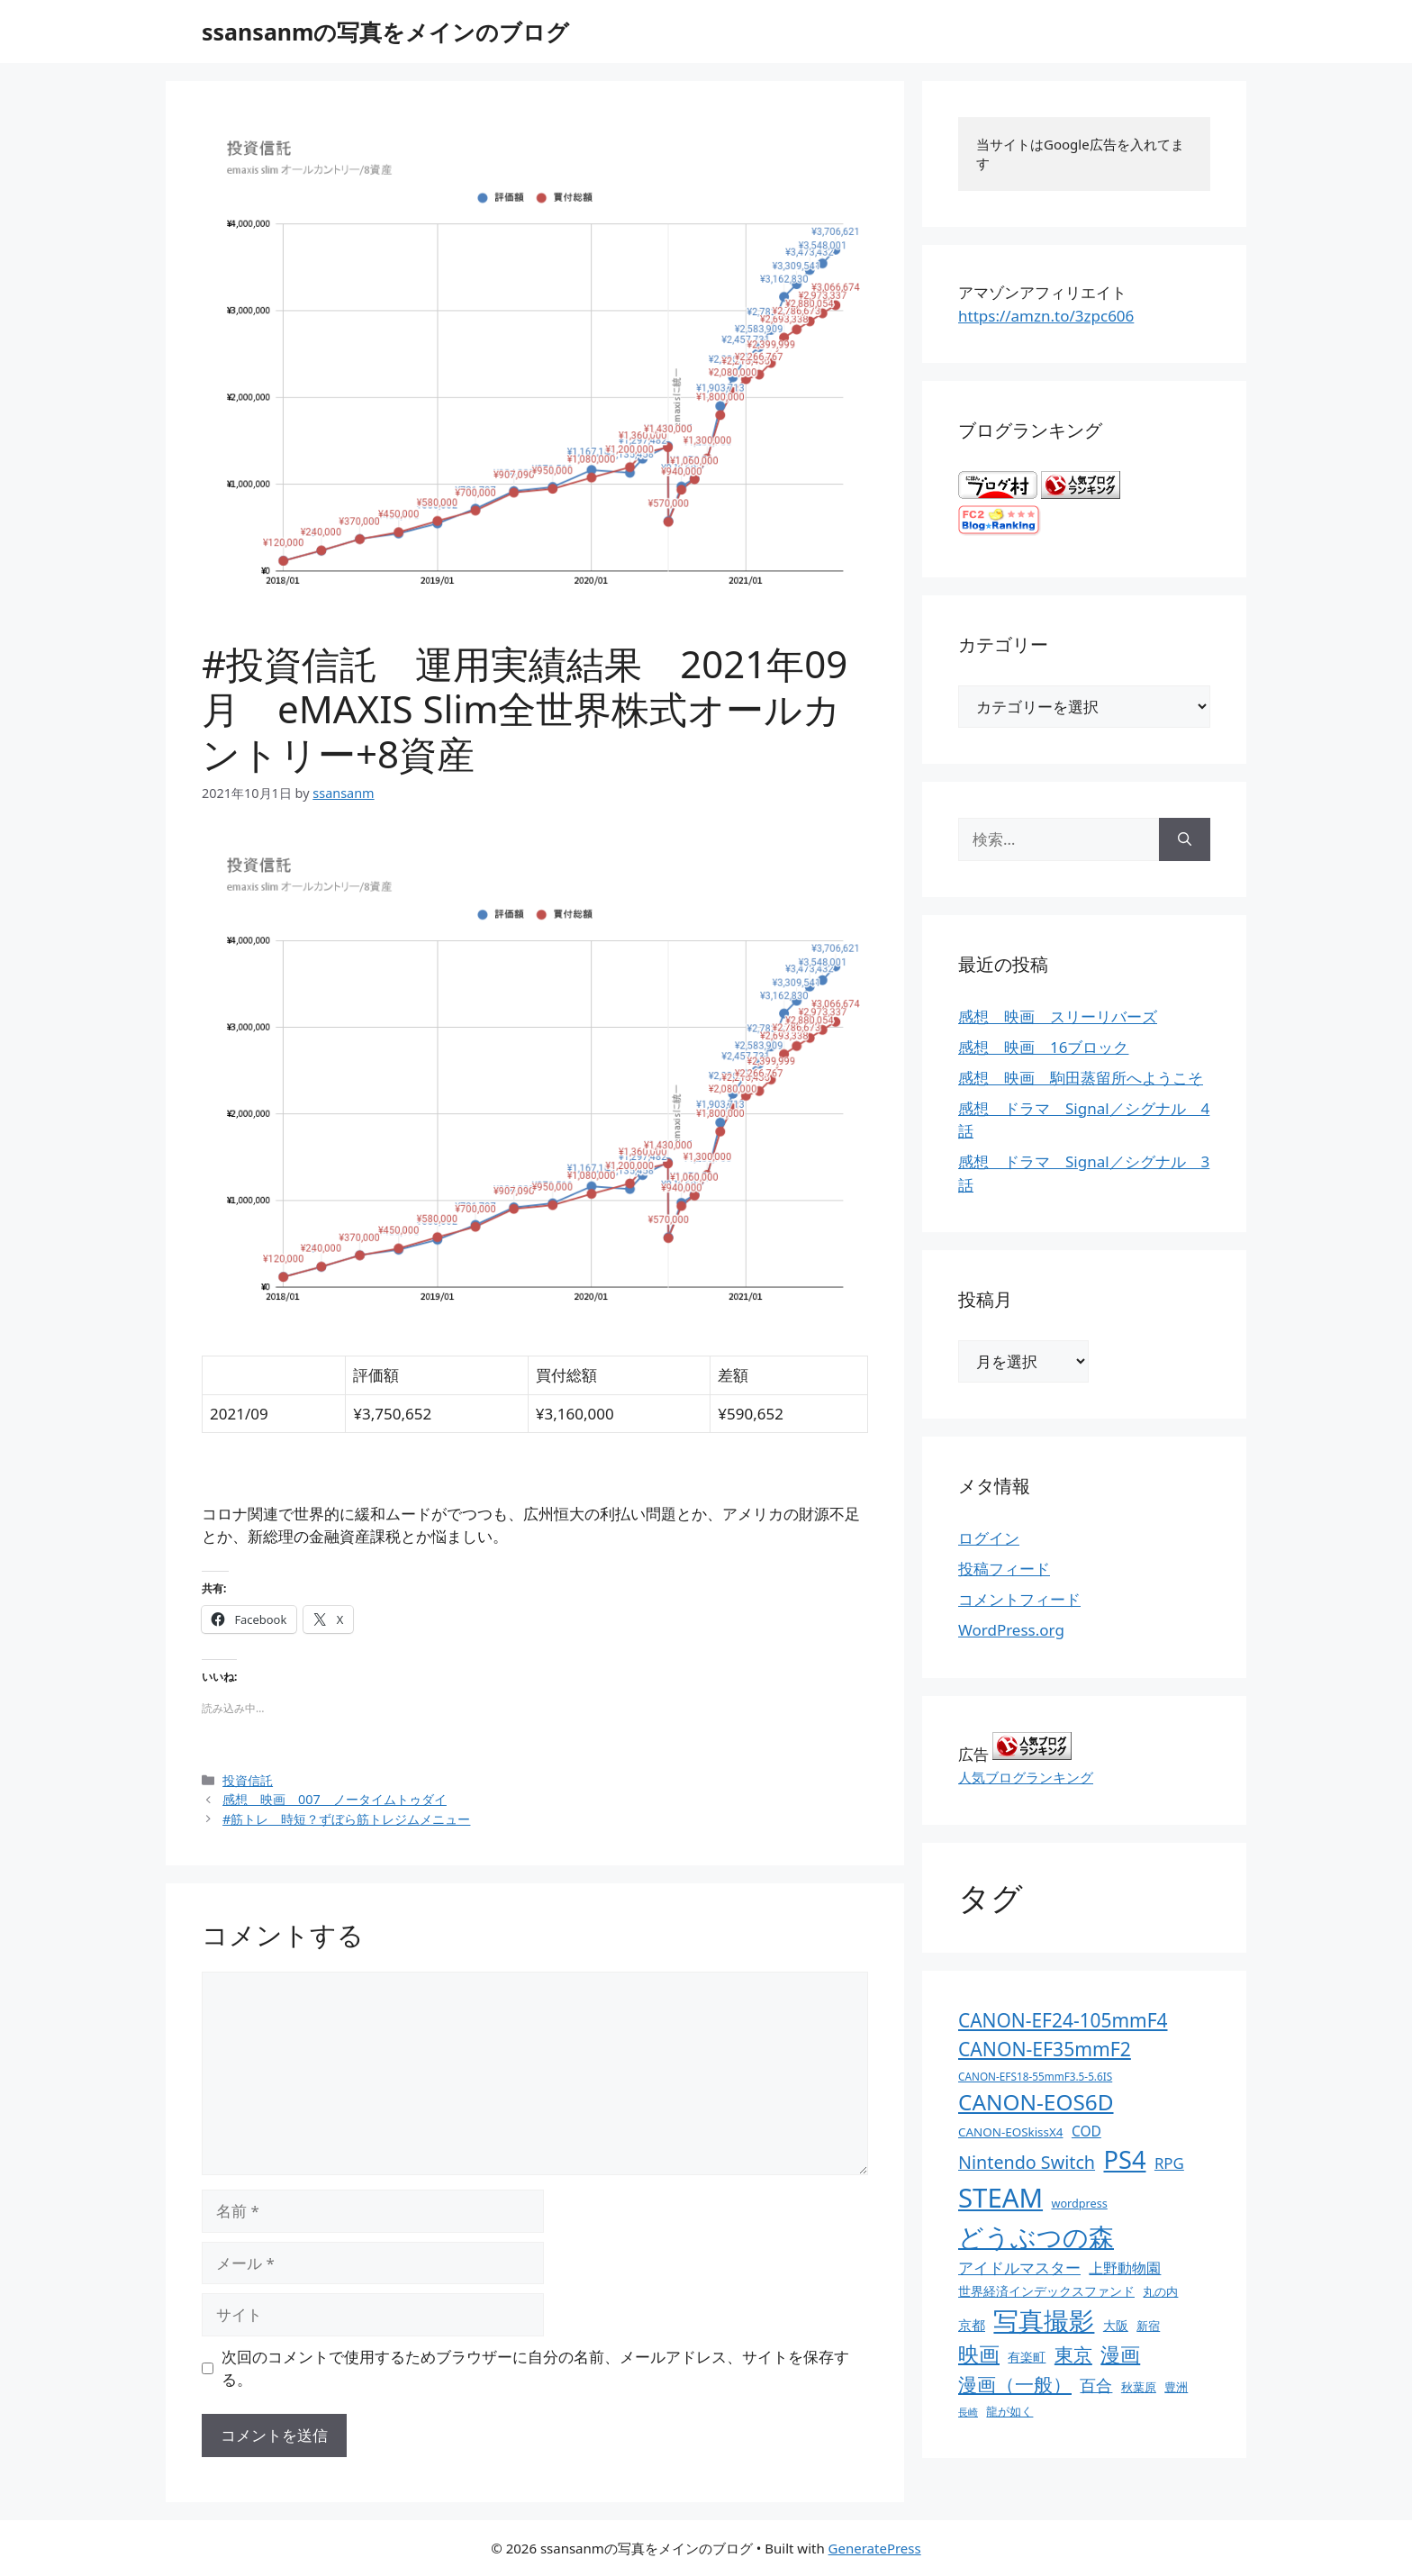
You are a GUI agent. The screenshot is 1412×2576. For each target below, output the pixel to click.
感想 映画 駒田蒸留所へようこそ (1080, 1077)
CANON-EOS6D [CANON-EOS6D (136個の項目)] (1036, 2102)
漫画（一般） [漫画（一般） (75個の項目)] (1015, 2384)
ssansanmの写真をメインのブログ (385, 31)
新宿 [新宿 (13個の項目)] (1148, 2325)
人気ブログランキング (1025, 1777)
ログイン (988, 1538)
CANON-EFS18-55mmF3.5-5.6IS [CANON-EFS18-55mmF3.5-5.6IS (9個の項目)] (1035, 2076)
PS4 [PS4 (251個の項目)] (1124, 2159)
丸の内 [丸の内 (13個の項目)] (1160, 2291)
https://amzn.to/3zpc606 (1046, 315)
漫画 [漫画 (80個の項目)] (1120, 2354)
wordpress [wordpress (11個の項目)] (1079, 2203)
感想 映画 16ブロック (1043, 1047)
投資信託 (247, 1780)
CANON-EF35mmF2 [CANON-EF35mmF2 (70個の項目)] (1044, 2049)
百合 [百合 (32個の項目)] (1096, 2385)
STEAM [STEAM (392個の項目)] (1000, 2198)
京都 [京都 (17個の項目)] (971, 2325)
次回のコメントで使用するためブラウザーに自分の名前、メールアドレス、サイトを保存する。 (535, 2368)
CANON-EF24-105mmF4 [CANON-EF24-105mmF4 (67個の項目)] (1063, 2020)
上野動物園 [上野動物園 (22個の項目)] (1125, 2268)
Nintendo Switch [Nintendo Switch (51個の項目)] (1026, 2162)
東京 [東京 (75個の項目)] (1073, 2354)
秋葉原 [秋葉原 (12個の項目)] (1138, 2387)
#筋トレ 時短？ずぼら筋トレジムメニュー (346, 1819)
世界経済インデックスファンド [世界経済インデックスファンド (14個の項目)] (1046, 2290)
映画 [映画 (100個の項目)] (979, 2354)
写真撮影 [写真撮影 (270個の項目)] (1043, 2320)
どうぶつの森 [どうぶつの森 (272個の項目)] (1036, 2236)
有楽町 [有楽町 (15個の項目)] (1026, 2356)
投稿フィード (1004, 1568)
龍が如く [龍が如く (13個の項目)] (1009, 2411)
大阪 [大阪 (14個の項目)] (1115, 2325)
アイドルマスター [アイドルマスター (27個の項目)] (1019, 2267)
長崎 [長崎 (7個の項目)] (968, 2412)
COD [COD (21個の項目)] (1086, 2131)
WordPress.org (1011, 1629)
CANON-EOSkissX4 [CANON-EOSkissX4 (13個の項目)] (1010, 2132)
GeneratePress (874, 2548)
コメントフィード (1019, 1599)
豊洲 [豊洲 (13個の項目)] (1176, 2387)
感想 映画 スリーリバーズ (1057, 1016)
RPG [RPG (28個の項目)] (1169, 2163)
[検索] (1184, 839)
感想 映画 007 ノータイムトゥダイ (334, 1799)
